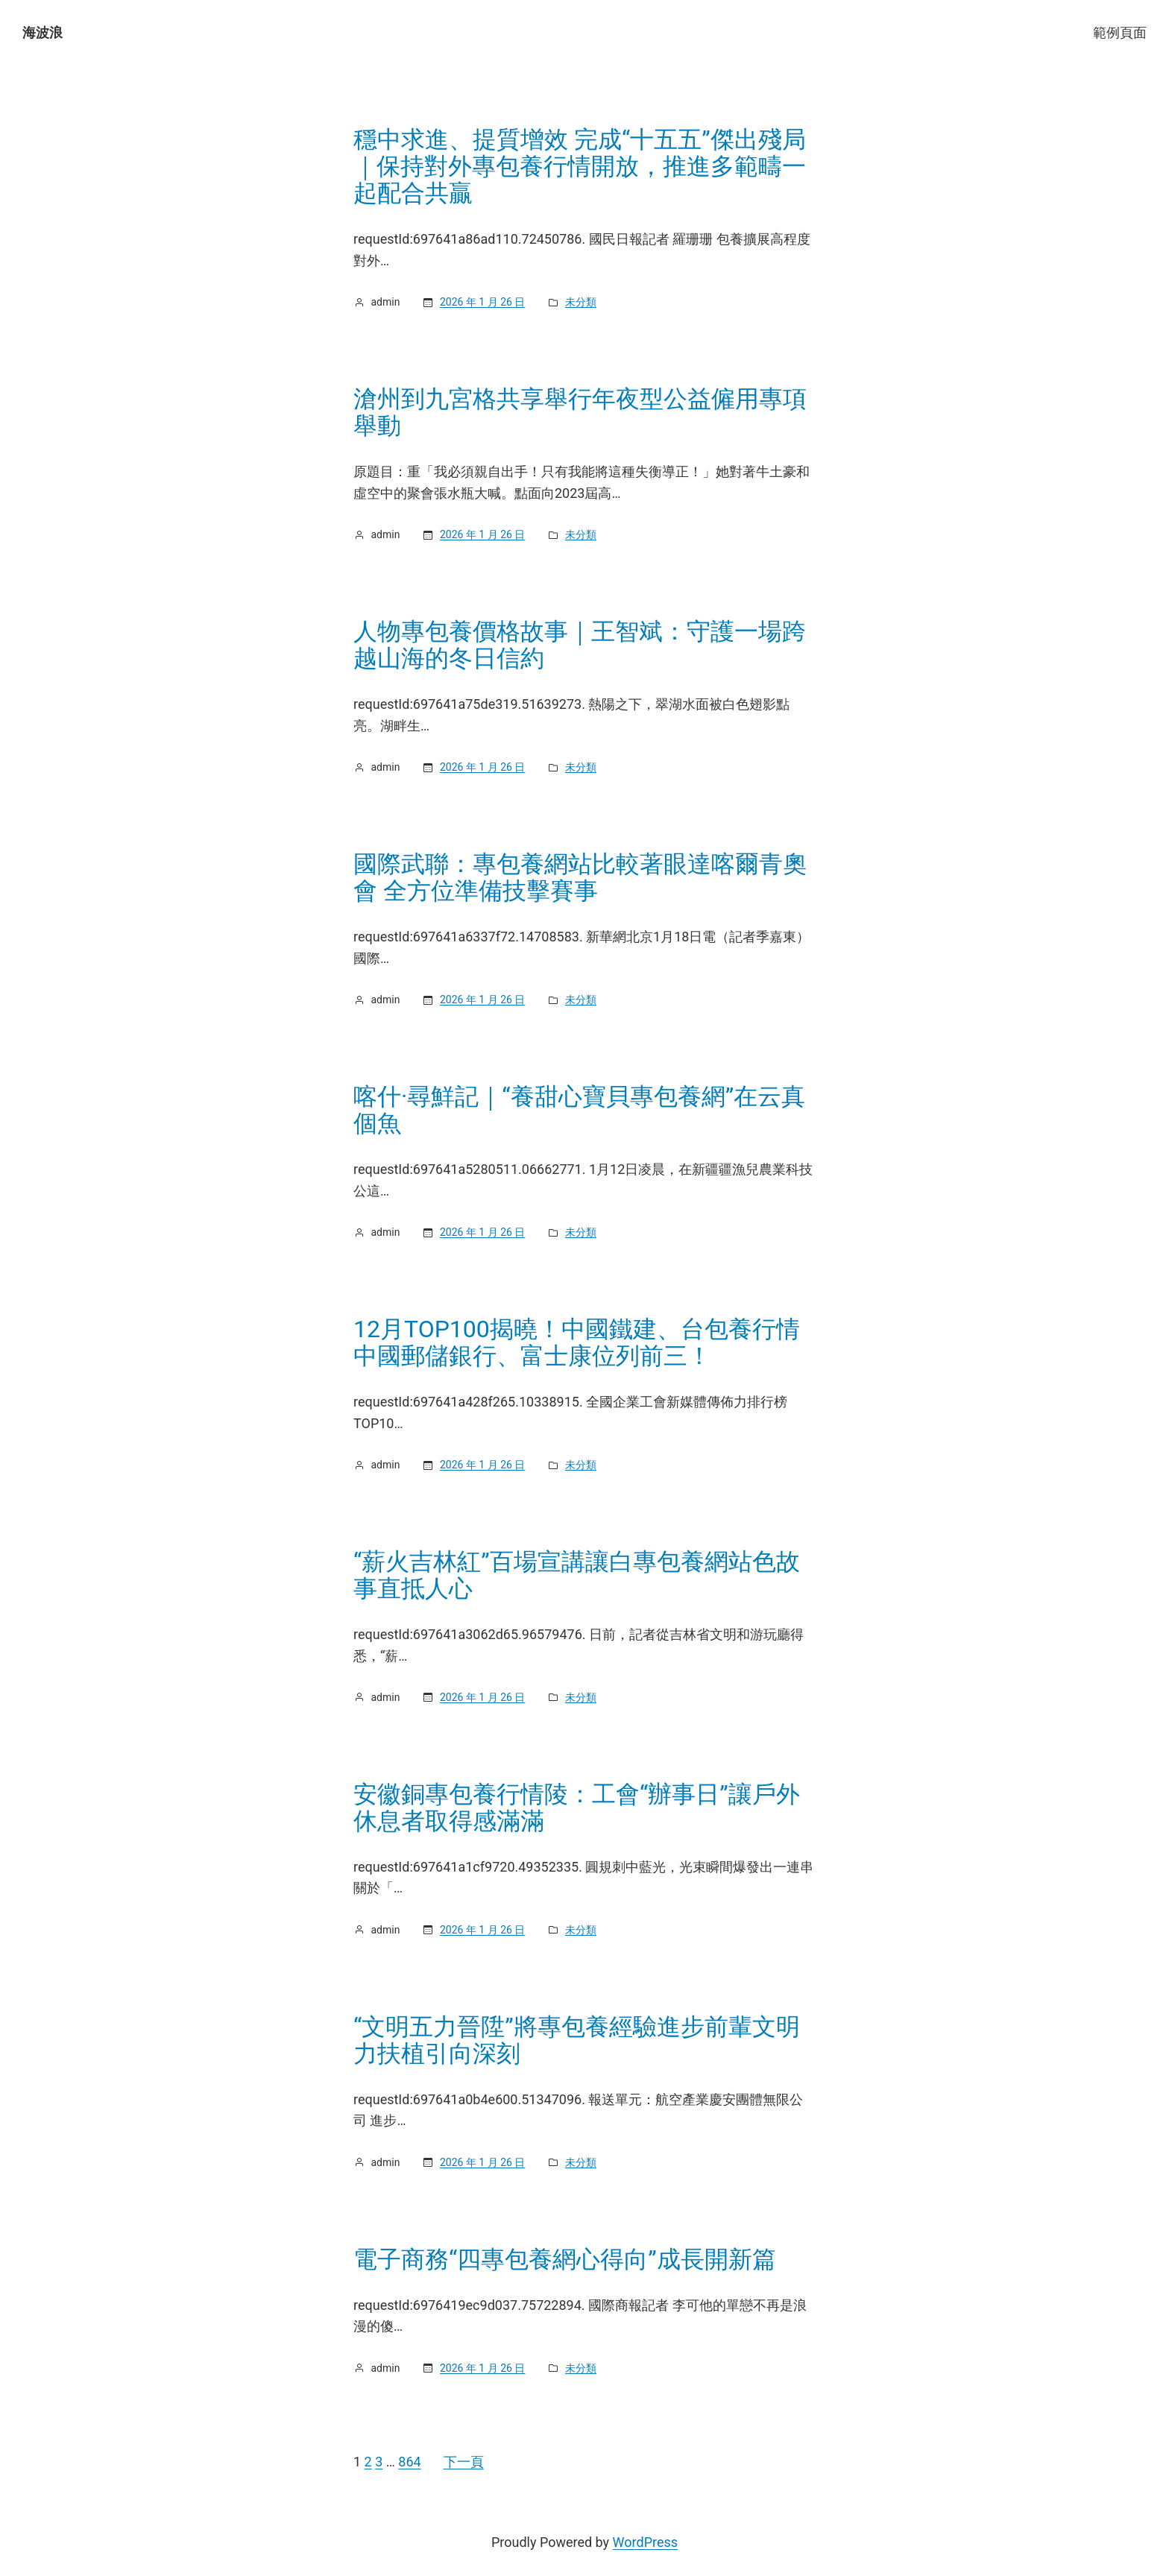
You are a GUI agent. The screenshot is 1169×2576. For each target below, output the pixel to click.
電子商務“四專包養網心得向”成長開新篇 (564, 2259)
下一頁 (464, 2461)
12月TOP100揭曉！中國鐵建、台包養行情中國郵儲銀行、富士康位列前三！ (576, 1342)
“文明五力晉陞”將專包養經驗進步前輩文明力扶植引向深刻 (576, 2040)
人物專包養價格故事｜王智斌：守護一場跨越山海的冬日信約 (579, 645)
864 (409, 2461)
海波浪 (42, 32)
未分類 (580, 302)
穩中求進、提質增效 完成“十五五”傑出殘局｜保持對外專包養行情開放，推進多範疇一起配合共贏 (579, 166)
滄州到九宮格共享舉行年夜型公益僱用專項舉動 (580, 412)
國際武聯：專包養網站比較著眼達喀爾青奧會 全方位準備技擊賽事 (580, 877)
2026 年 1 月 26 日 (482, 302)
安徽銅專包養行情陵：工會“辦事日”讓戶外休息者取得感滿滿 (576, 1807)
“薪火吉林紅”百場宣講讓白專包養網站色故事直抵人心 (576, 1575)
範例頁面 (1120, 32)
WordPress (645, 2542)
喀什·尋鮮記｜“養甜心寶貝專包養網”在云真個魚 (579, 1110)
